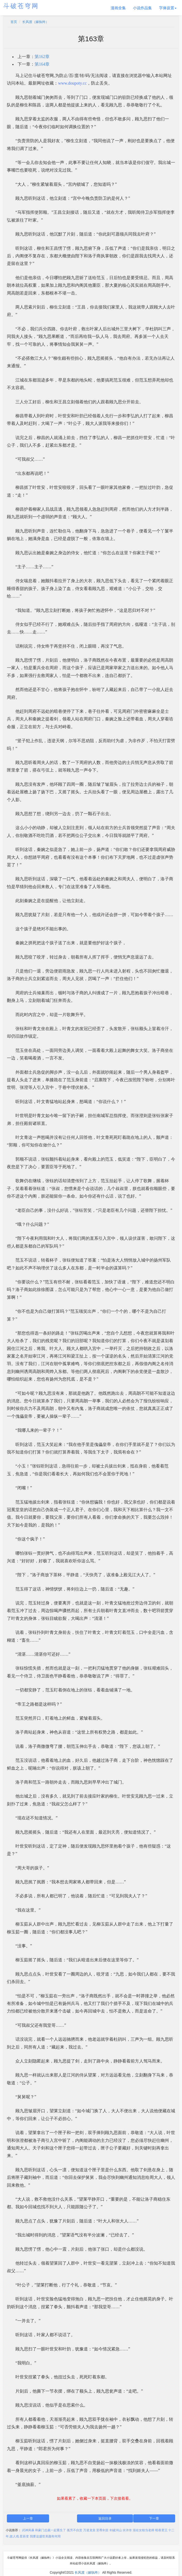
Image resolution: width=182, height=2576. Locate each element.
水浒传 (127, 2530)
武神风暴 (28, 2530)
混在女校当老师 (143, 2530)
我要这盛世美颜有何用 (45, 2536)
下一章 (154, 2518)
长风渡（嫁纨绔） (35, 22)
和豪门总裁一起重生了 (50, 2530)
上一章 (28, 2518)
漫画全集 (118, 8)
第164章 (42, 64)
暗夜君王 (161, 2530)
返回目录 (105, 2518)
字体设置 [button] (168, 8)
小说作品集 (142, 8)
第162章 (42, 56)
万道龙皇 (89, 2530)
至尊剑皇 (102, 2530)
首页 (13, 22)
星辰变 (24, 2536)
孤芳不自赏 (74, 2530)
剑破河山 (115, 2530)
